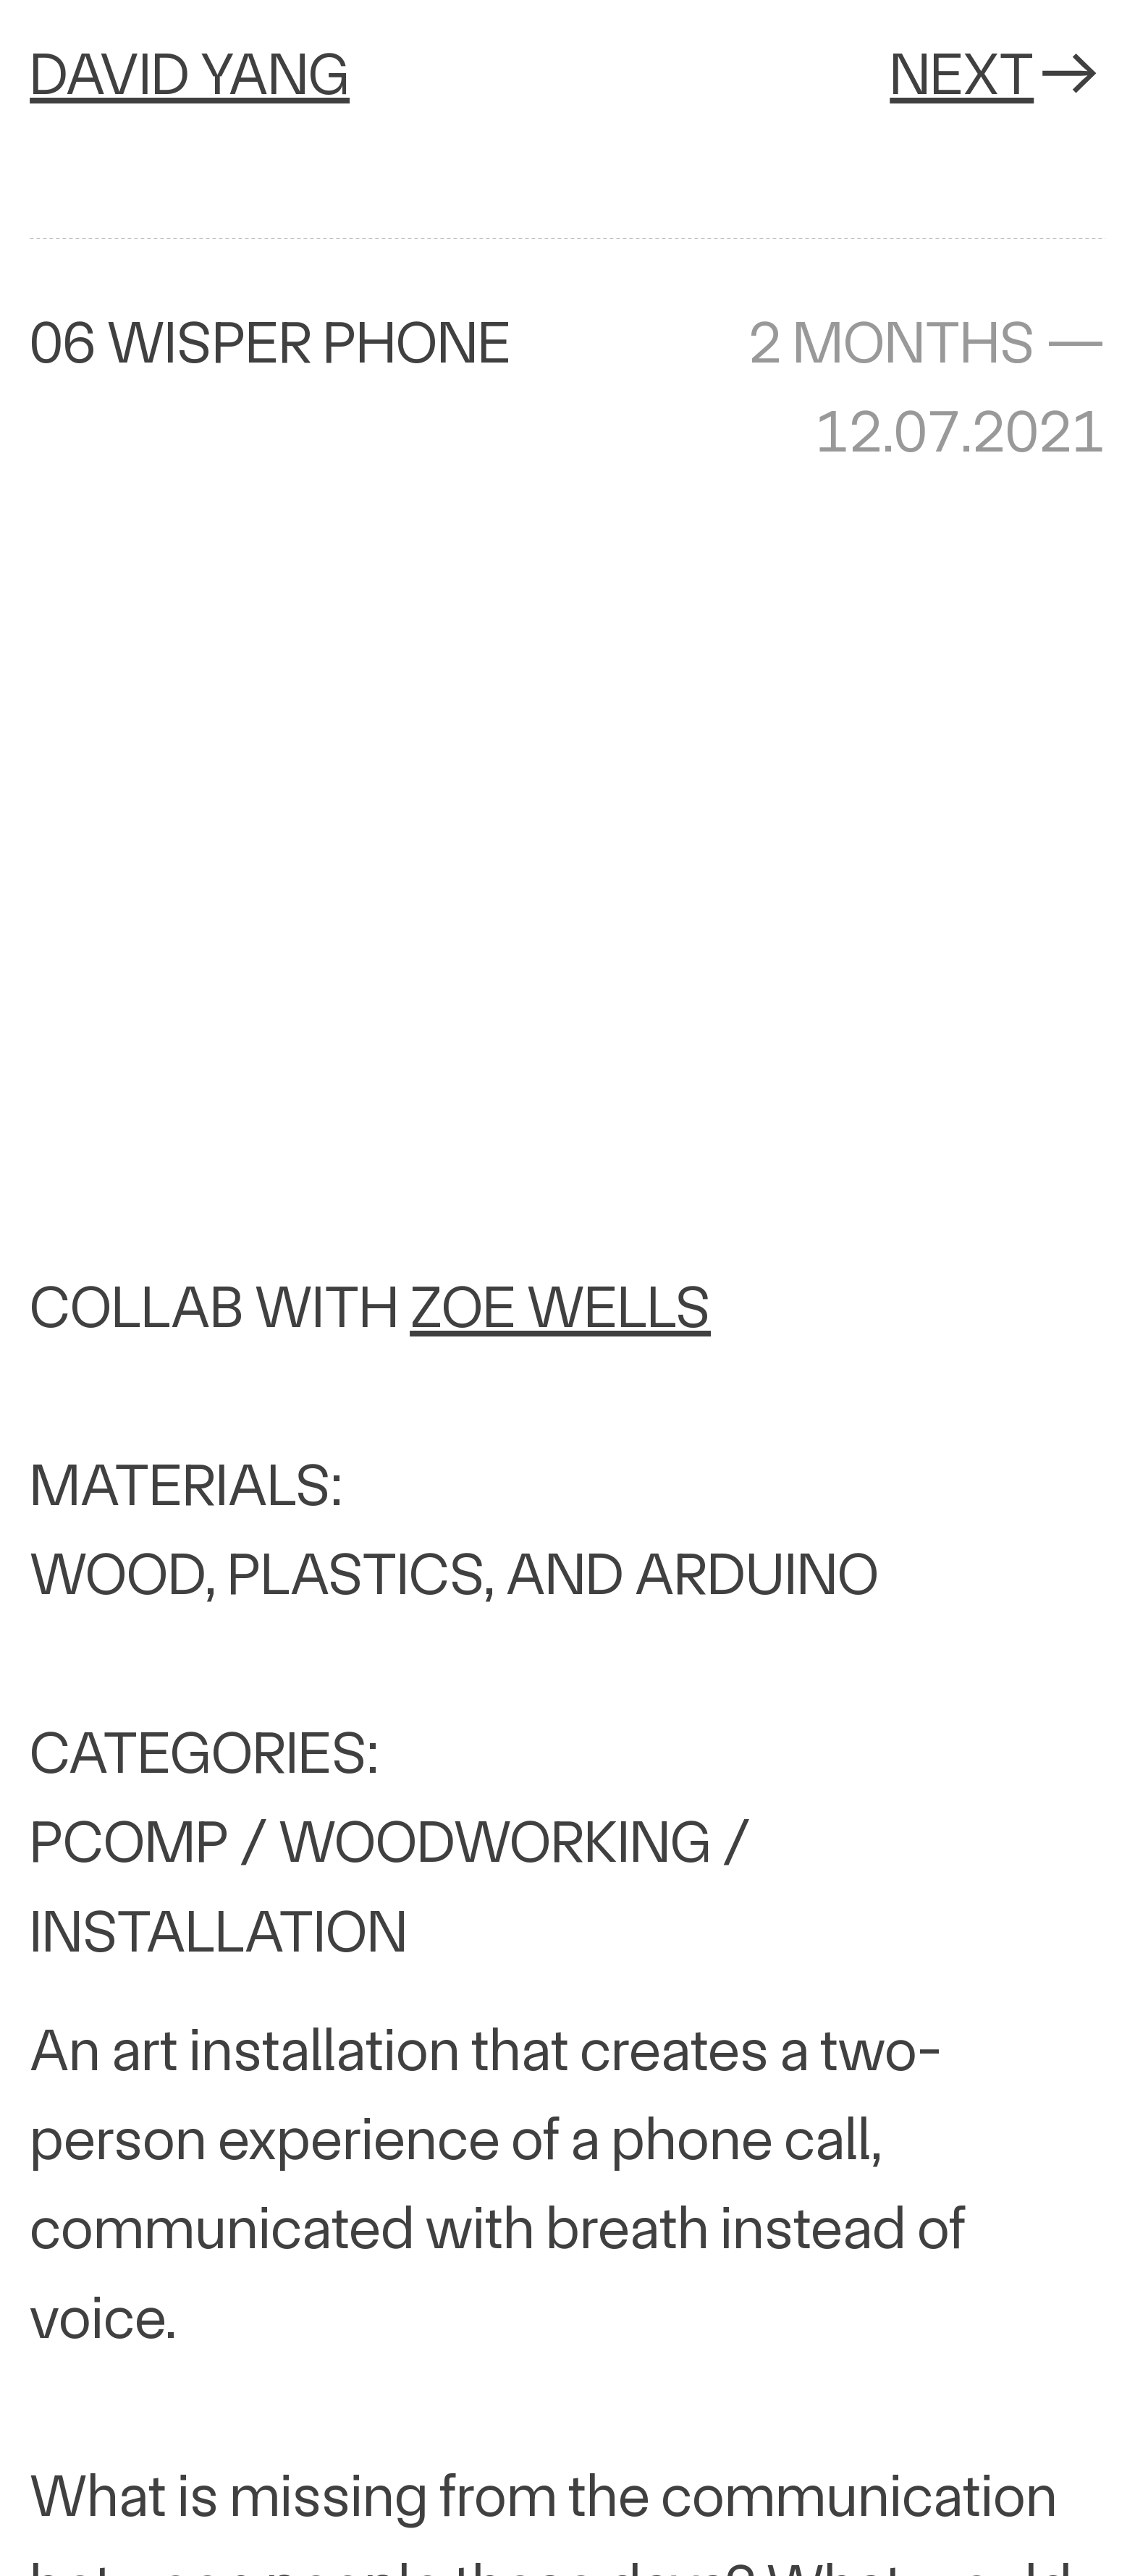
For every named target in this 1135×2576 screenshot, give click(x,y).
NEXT (997, 74)
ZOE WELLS (560, 1307)
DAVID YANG (190, 74)
